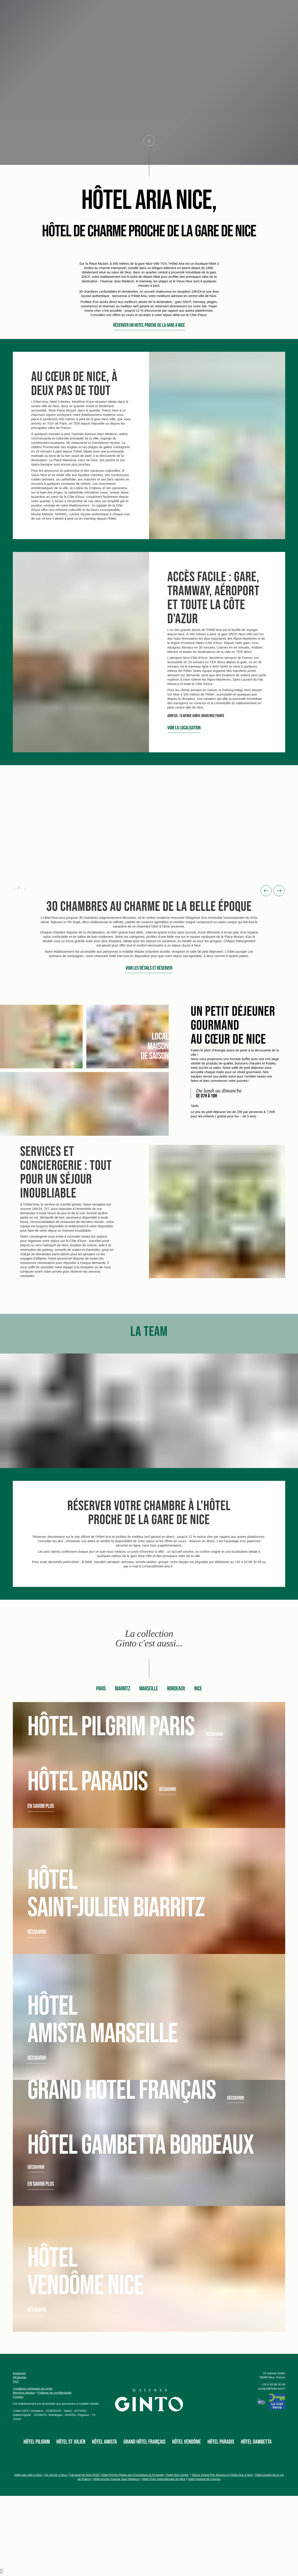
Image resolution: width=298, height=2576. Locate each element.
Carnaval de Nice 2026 (84, 2475)
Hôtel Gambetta (256, 2441)
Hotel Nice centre (177, 2475)
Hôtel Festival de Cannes (204, 2479)
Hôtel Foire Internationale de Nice (163, 2479)
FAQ (16, 2381)
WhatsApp (19, 2377)
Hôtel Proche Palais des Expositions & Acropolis (132, 2475)
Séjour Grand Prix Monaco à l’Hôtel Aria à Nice (222, 2475)
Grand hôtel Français (144, 2441)
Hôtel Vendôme (186, 2441)
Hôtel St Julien (70, 2441)
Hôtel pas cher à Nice (28, 2475)
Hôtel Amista (104, 2441)
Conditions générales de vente (32, 2388)
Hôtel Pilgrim (37, 2441)
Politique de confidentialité (55, 2392)
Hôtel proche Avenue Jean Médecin (116, 2479)
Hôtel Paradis (221, 2441)
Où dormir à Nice (55, 2475)
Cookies (18, 2397)
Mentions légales (24, 2392)
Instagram (19, 2373)
